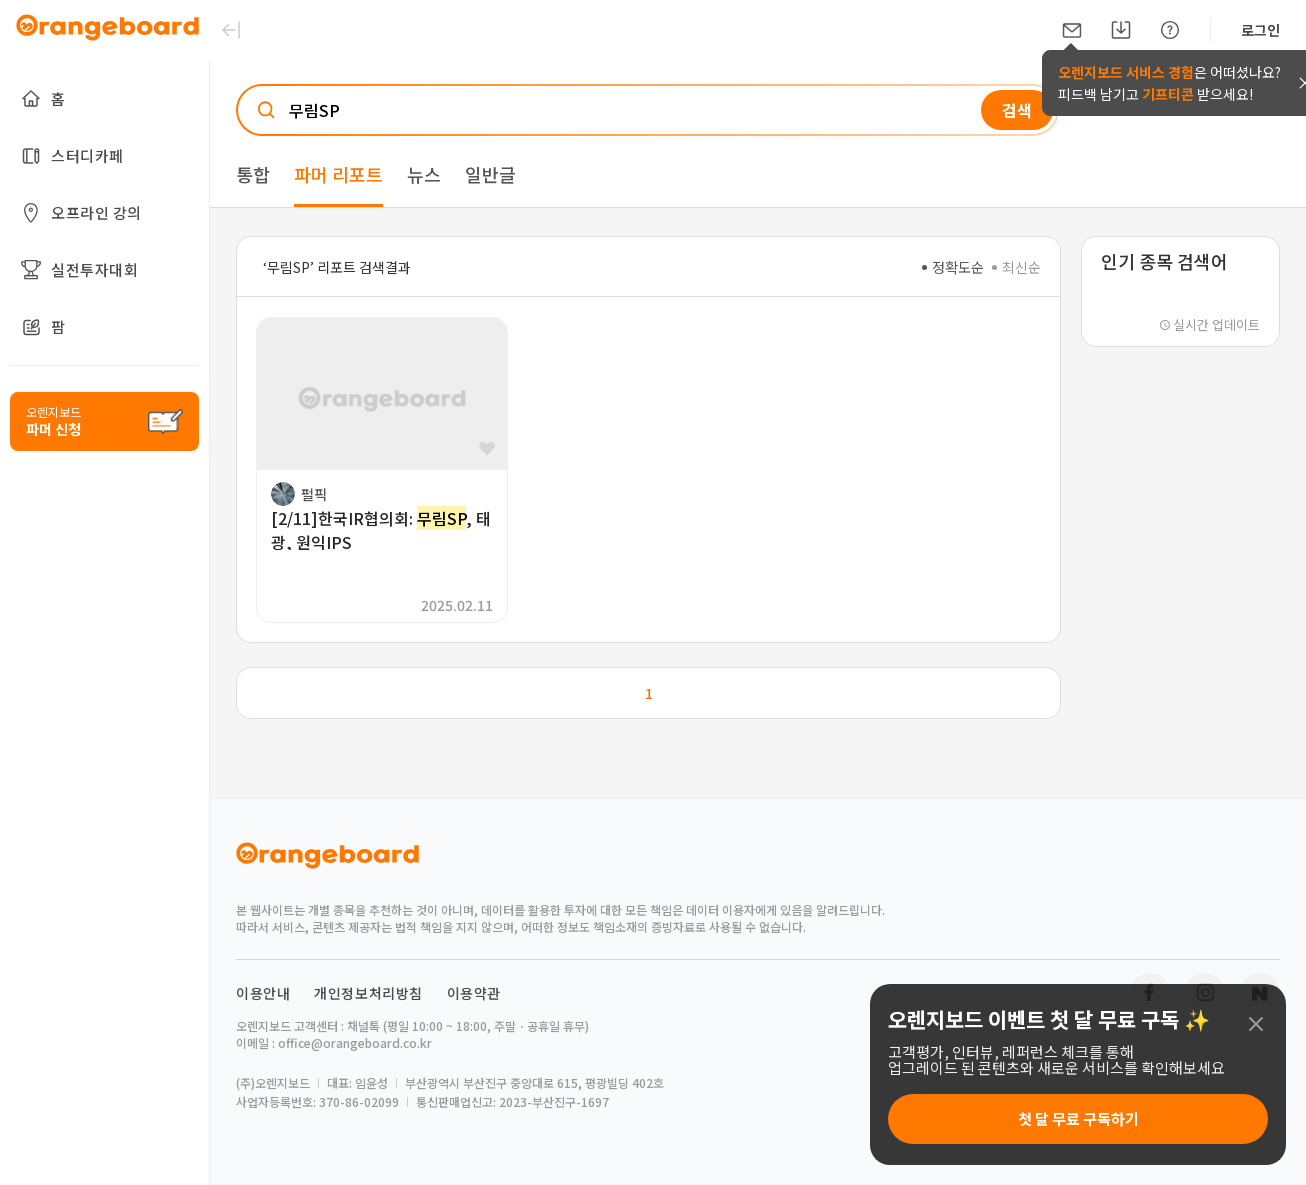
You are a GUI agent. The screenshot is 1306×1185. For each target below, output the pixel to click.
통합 (253, 174)
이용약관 (474, 993)
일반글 (490, 174)
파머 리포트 (338, 174)
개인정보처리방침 (368, 993)
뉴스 (424, 174)
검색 (1017, 110)
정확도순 (953, 267)
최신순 (1016, 267)
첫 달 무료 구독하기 (1078, 1118)
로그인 (1260, 30)
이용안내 (263, 993)
